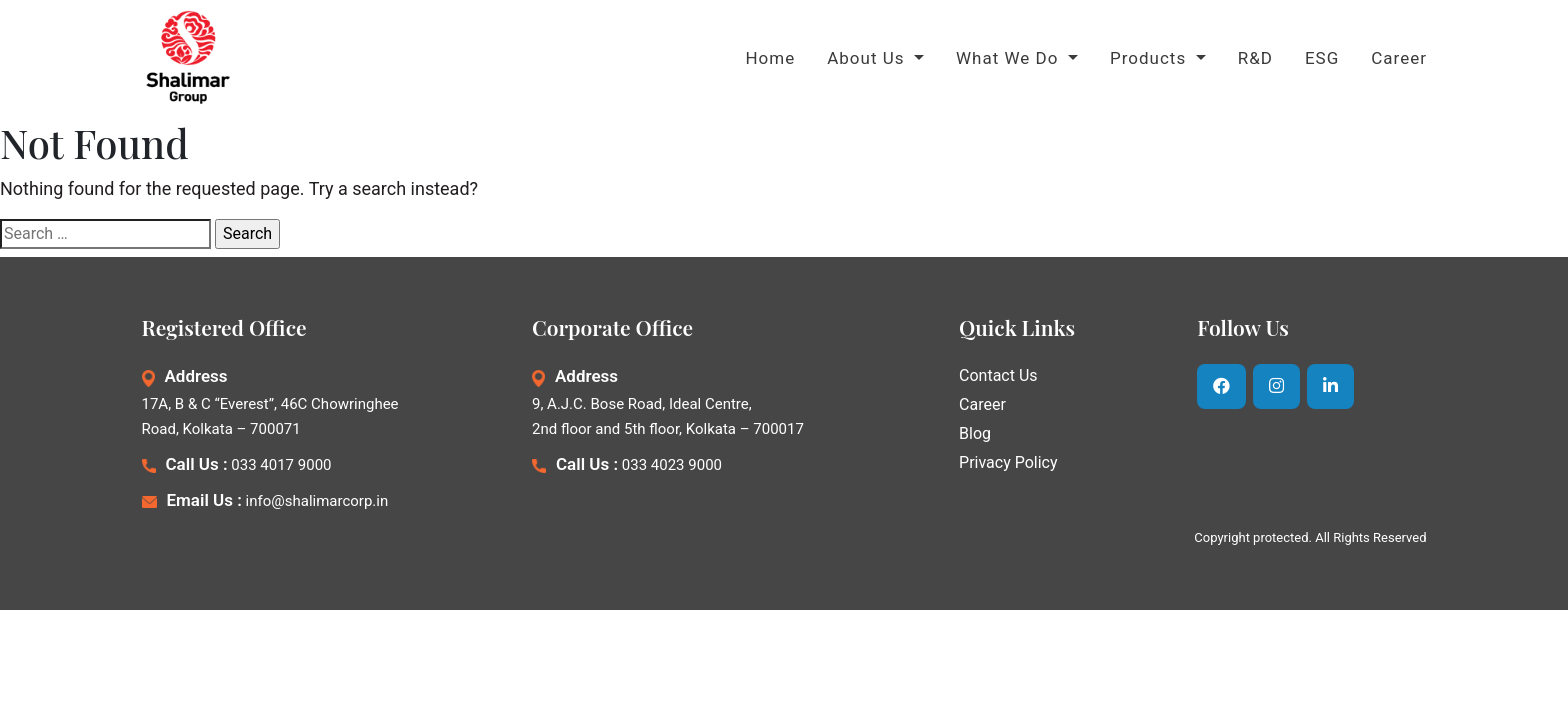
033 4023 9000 (672, 465)
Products (1150, 58)
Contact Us (998, 375)
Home (770, 58)
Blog (975, 433)
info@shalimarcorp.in (317, 501)
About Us (868, 58)
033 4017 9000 (281, 465)
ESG (1322, 58)
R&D (1255, 58)
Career (1399, 58)
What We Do (1010, 58)
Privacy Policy (1008, 462)
